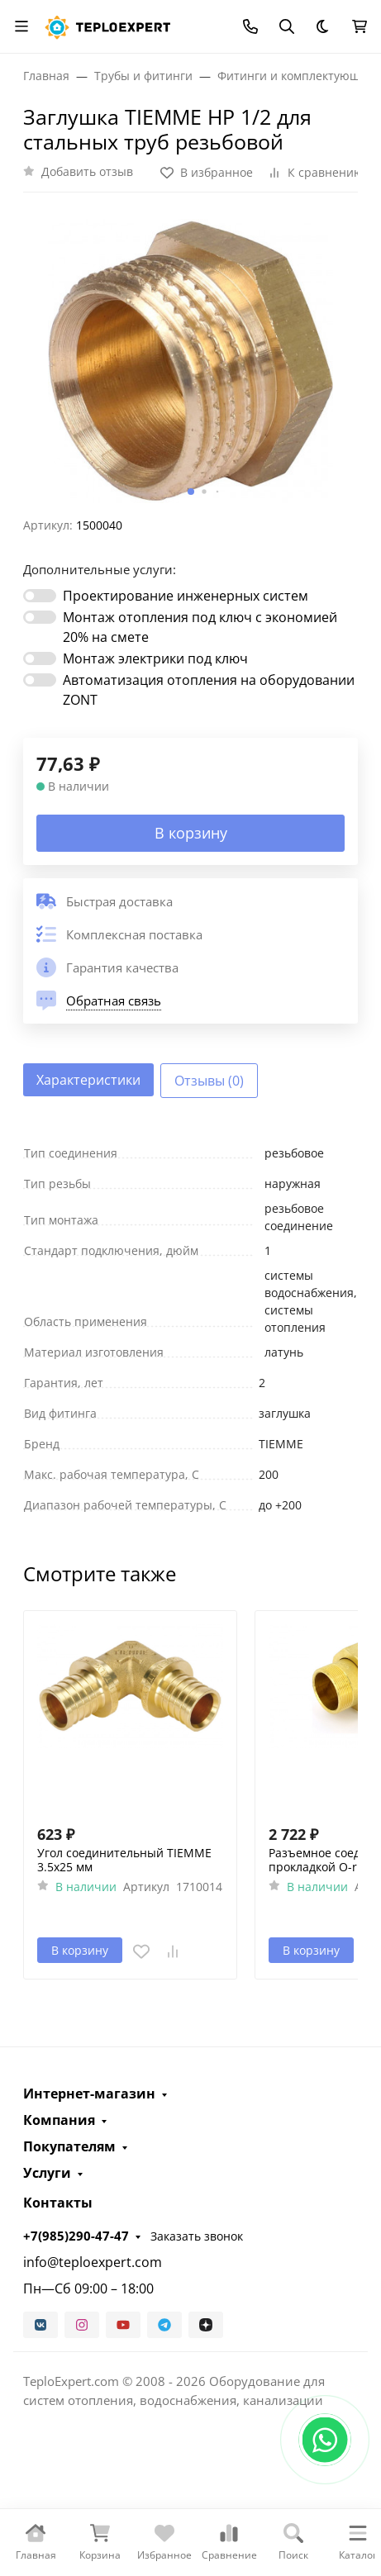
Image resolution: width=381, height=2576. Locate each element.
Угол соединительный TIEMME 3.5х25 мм (124, 1860)
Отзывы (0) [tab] (209, 1081)
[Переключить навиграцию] (21, 26)
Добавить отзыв (87, 171)
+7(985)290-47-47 (76, 2235)
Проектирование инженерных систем (185, 596)
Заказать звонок (196, 2236)
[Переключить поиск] (287, 26)
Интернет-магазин (89, 2093)
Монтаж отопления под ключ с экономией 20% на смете (200, 627)
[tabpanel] (190, 1329)
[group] (190, 361)
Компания (59, 2120)
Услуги (47, 2172)
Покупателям (69, 2146)
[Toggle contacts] (250, 26)
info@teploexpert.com (92, 2262)
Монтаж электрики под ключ (155, 658)
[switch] (39, 595)
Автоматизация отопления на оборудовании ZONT (209, 690)
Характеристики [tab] (88, 1080)
